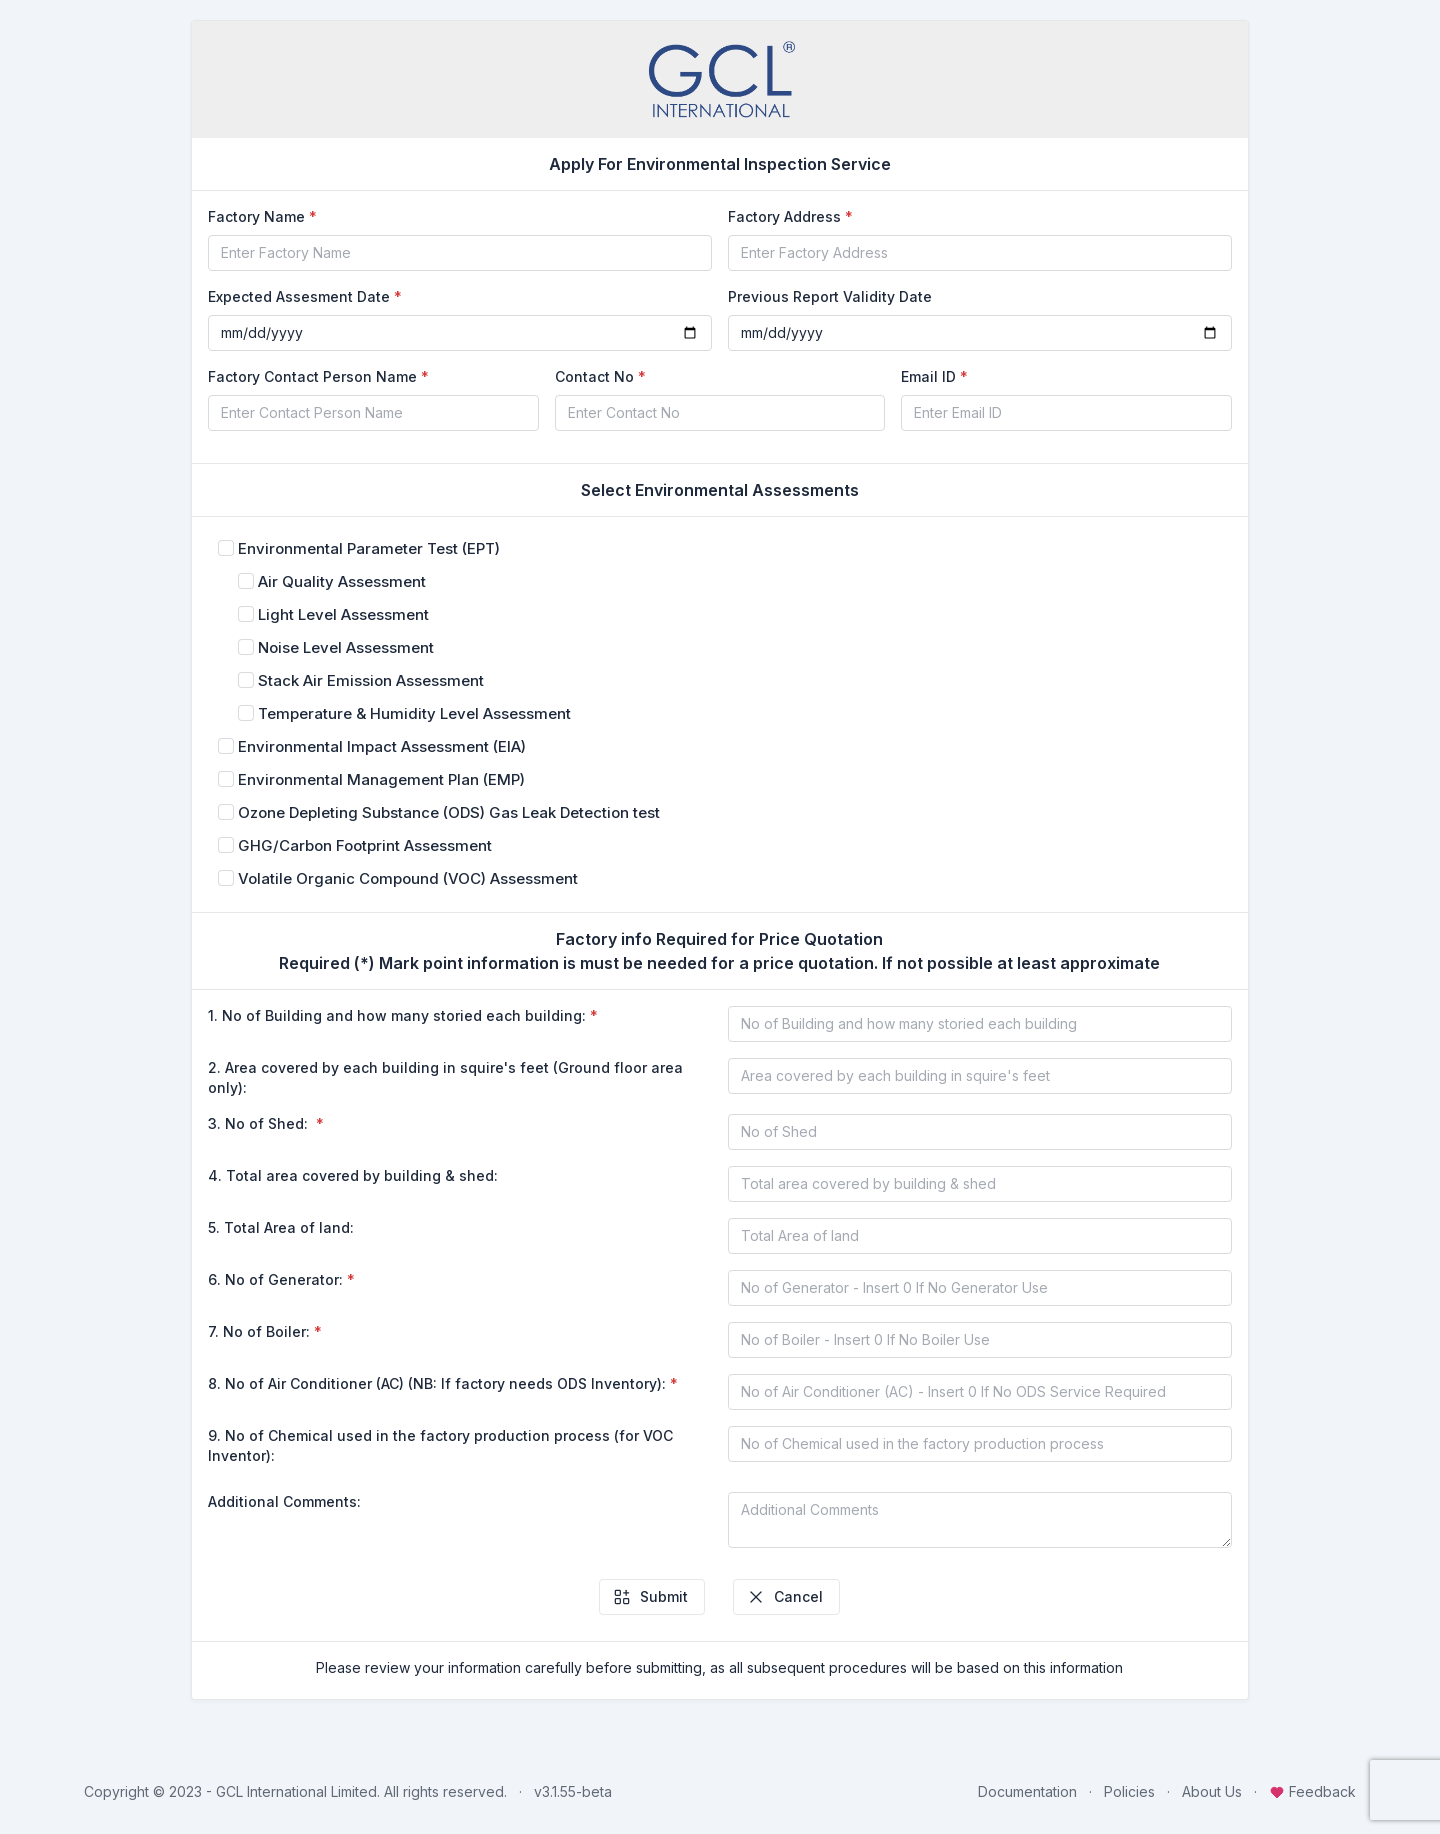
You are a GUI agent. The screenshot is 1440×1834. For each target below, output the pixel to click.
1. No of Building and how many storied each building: (397, 1015)
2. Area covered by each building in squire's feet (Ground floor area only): (445, 1077)
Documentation (1027, 1791)
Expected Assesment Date (299, 296)
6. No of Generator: (275, 1279)
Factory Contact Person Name (312, 376)
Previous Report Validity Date (830, 296)
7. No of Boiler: (259, 1331)
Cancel (784, 1597)
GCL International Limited (296, 1791)
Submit (650, 1597)
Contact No (594, 376)
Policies (1129, 1791)
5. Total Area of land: (281, 1227)
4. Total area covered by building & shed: (353, 1175)
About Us (1212, 1791)
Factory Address (784, 216)
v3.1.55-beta (573, 1791)
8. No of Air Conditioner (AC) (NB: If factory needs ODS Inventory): (437, 1383)
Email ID (928, 376)
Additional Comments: (284, 1501)
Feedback (1312, 1791)
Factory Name (256, 216)
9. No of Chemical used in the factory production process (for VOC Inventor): (440, 1445)
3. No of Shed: (260, 1123)
